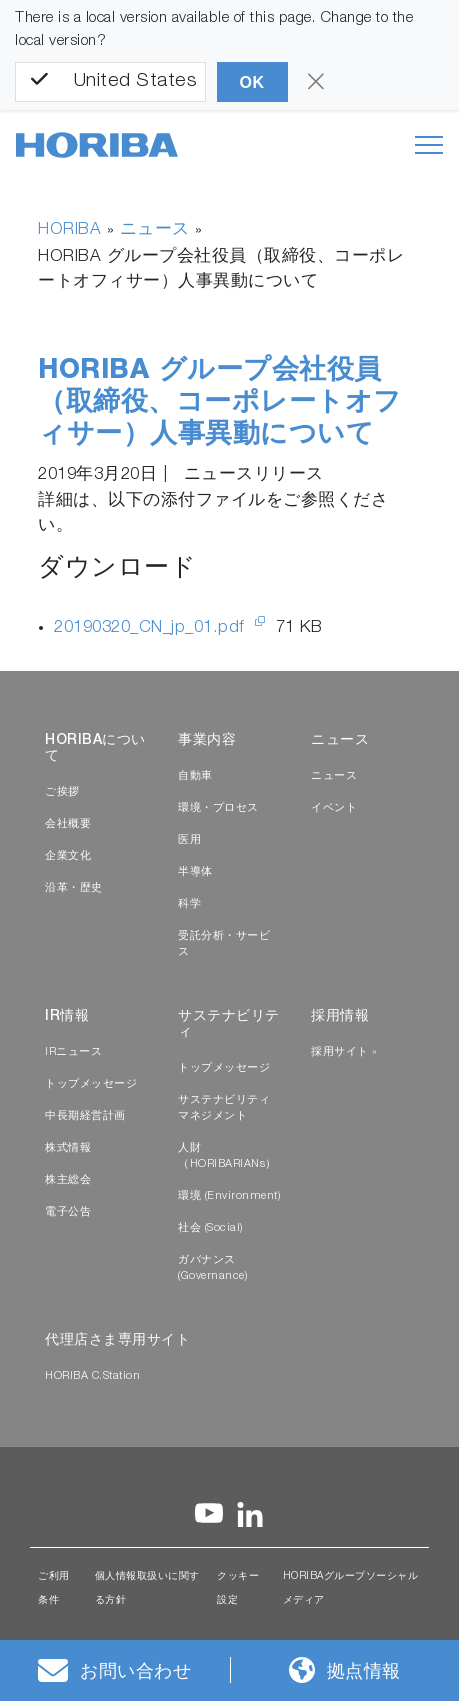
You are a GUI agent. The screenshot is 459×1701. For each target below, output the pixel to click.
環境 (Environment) (229, 1196)
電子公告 (68, 1212)
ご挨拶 (62, 792)
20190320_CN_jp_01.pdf (152, 628)
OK (252, 82)
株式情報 (68, 1148)
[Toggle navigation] (429, 145)
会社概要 (68, 824)
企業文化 (68, 856)
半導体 (195, 872)
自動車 (195, 776)
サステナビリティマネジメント (224, 1108)
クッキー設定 (238, 1589)
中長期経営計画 (85, 1116)
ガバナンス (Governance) (212, 1268)
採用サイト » (344, 1052)
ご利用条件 (54, 1589)
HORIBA (69, 230)
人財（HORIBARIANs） (227, 1156)
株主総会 (68, 1180)
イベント (334, 808)
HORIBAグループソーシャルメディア (351, 1589)
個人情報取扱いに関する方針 (147, 1589)
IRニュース (73, 1052)
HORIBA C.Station (92, 1376)
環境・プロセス (218, 808)
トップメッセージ (91, 1084)
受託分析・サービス (224, 944)
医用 (189, 840)
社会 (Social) (210, 1228)
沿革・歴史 (74, 888)
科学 (189, 904)
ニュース (155, 230)
